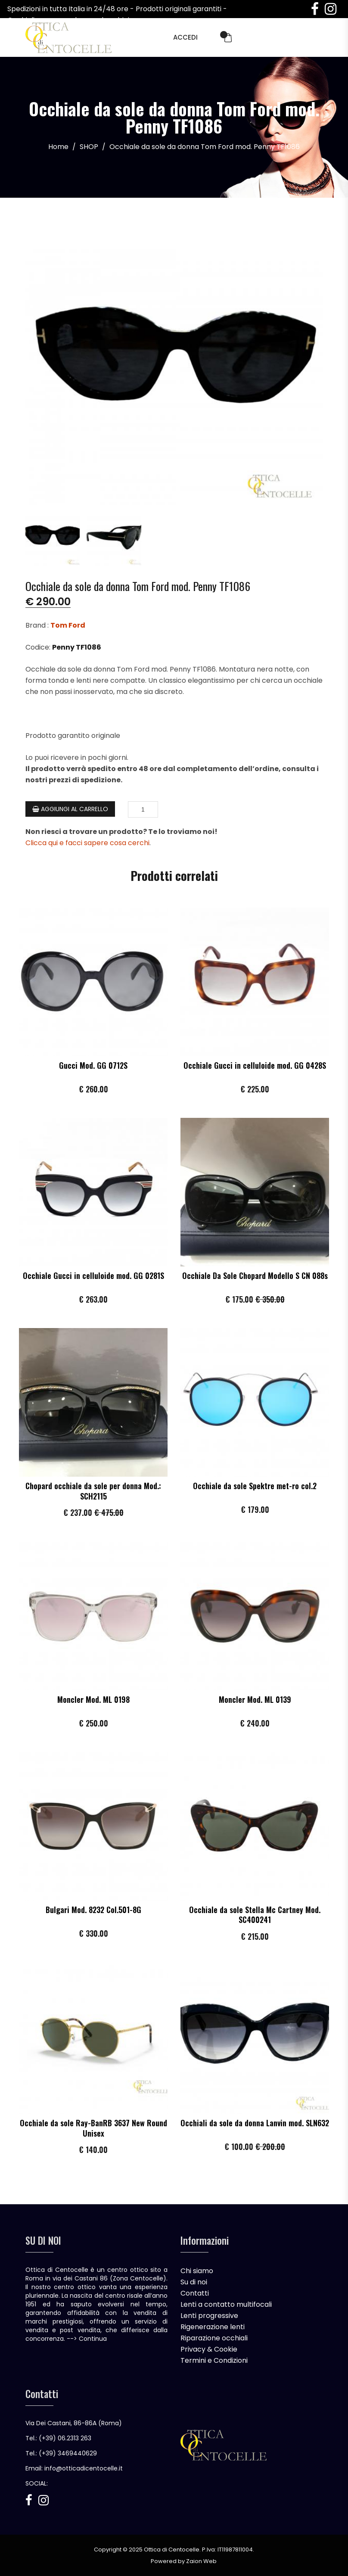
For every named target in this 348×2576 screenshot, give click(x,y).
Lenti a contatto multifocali (226, 2304)
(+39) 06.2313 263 (65, 2437)
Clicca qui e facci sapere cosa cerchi (87, 842)
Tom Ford (67, 625)
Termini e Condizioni (214, 2360)
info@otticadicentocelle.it (83, 2468)
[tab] (52, 535)
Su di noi (193, 2282)
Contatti (194, 2293)
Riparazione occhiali (214, 2338)
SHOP (89, 147)
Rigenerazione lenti (212, 2326)
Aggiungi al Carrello (70, 808)
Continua (93, 2338)
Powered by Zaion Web (184, 2561)
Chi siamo (196, 2270)
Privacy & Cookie (208, 2349)
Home (58, 147)
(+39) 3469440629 (68, 2452)
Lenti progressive (209, 2315)
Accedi (185, 37)
